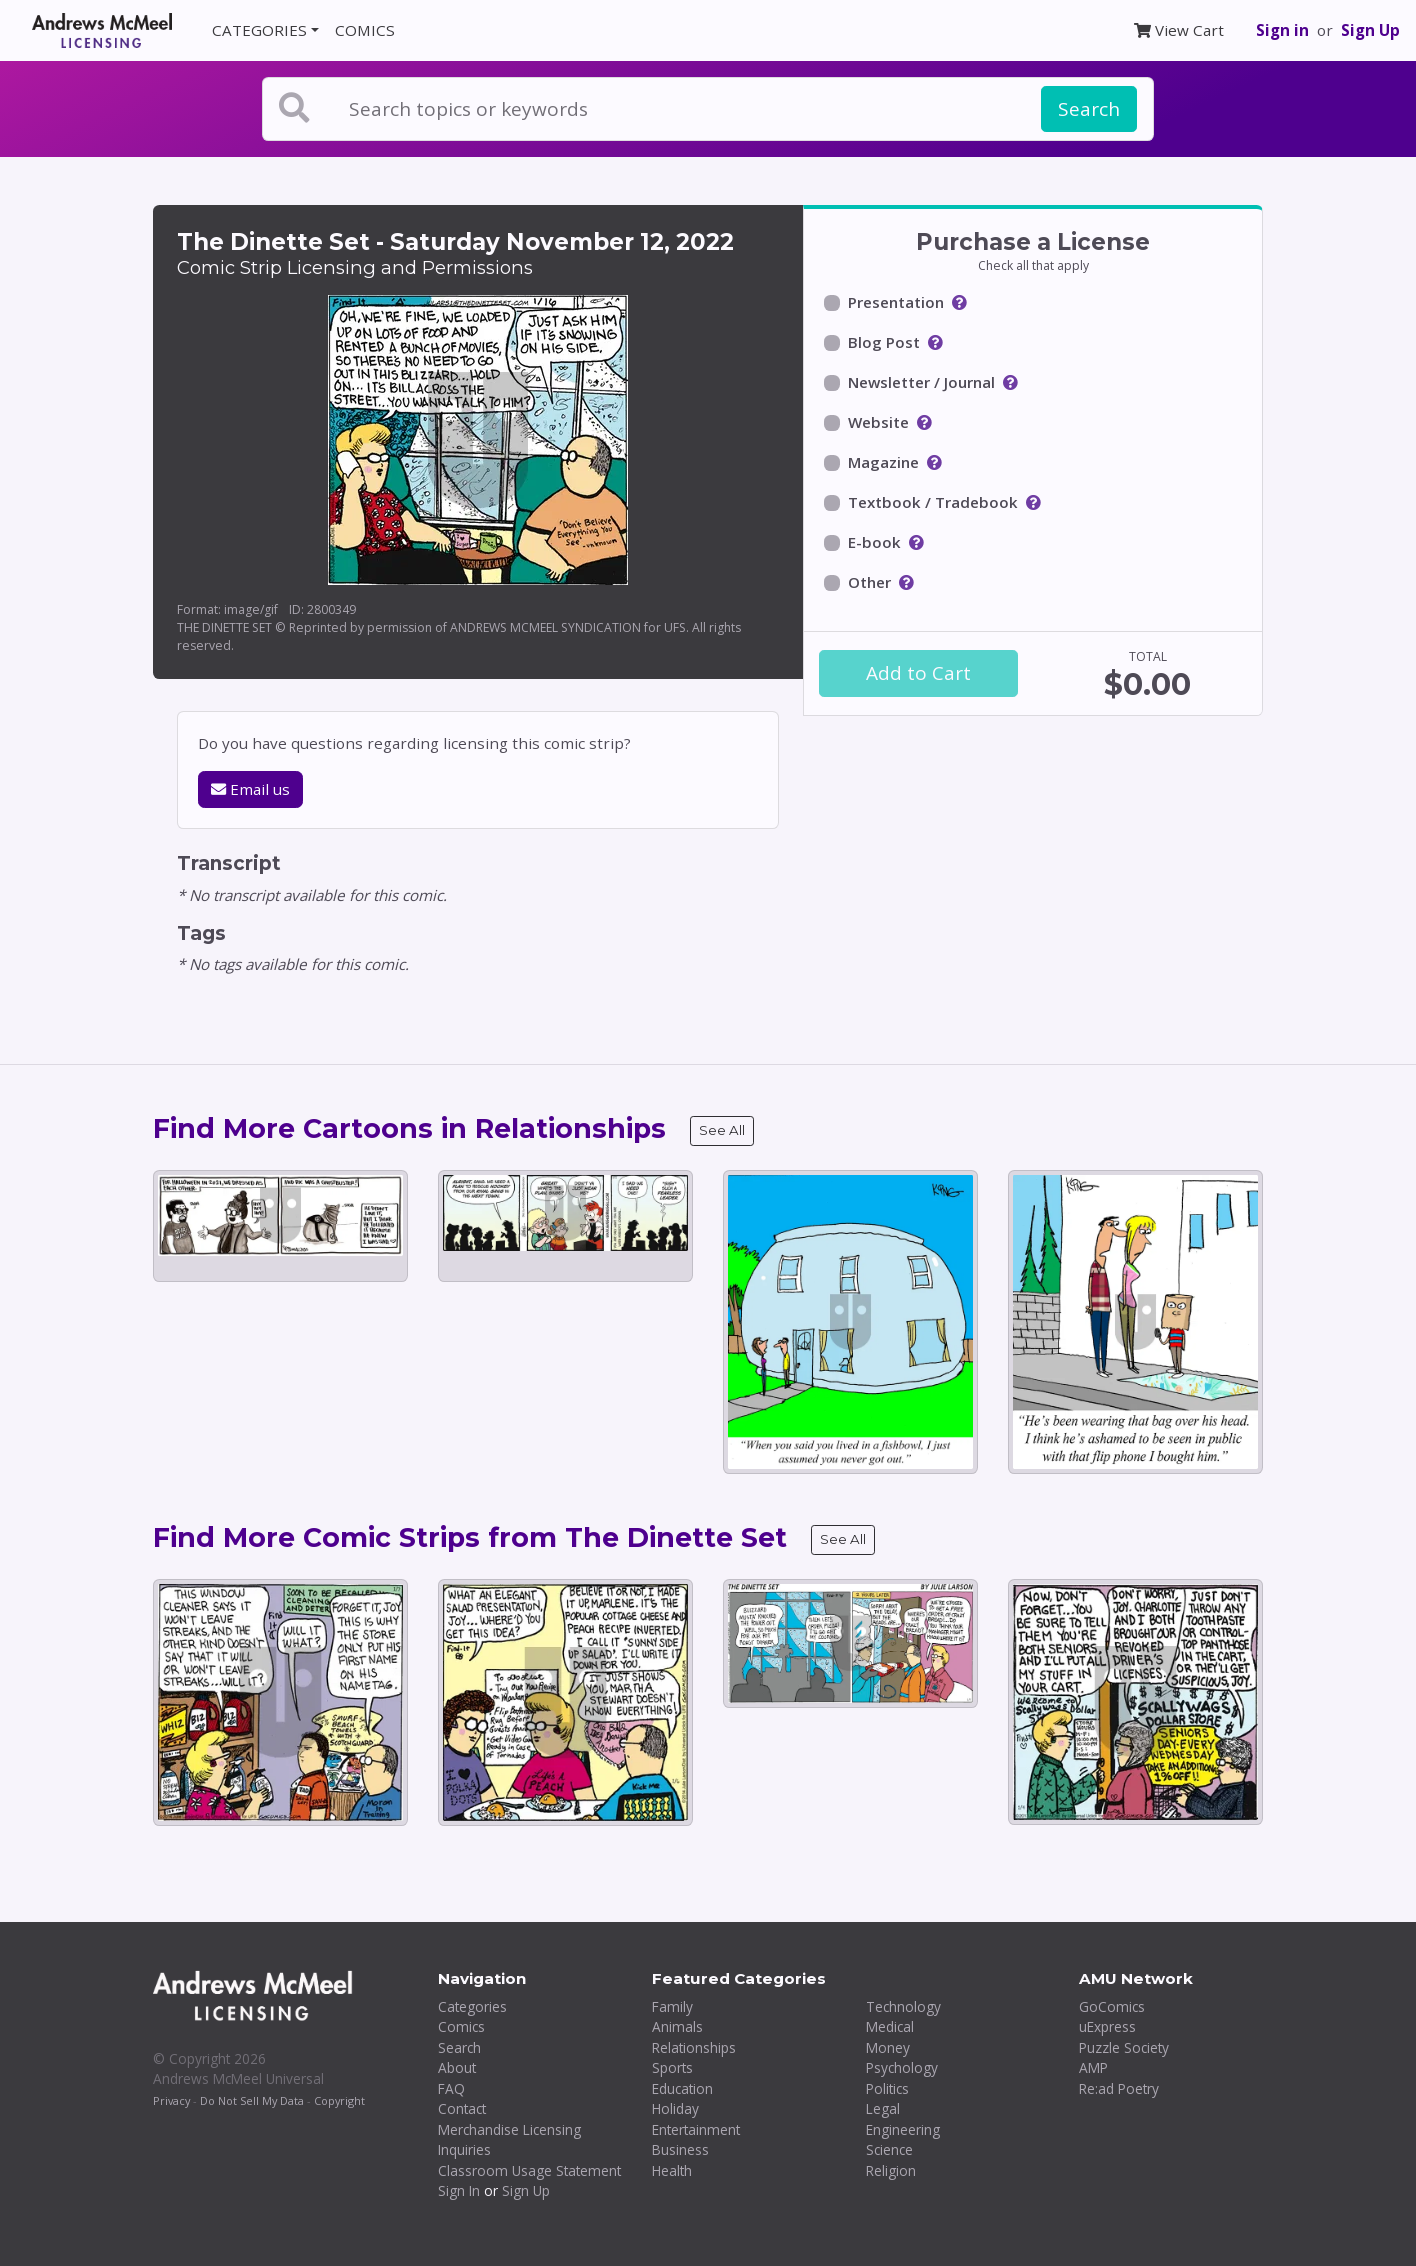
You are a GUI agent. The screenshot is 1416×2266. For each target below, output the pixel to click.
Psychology (902, 2067)
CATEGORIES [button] (259, 30)
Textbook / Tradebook (933, 502)
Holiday (675, 2108)
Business (680, 2149)
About (457, 2067)
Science (889, 2149)
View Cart (1179, 30)
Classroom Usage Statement (529, 2170)
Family (672, 2006)
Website (878, 422)
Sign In (459, 2190)
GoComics (1112, 2006)
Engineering (903, 2129)
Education (682, 2088)
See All (722, 1130)
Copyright (339, 2100)
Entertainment (696, 2129)
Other (869, 582)
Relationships (694, 2047)
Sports (672, 2067)
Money (888, 2047)
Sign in (1282, 30)
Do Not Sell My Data (252, 2100)
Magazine (883, 462)
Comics (461, 2026)
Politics (887, 2088)
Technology (903, 2006)
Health (672, 2170)
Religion (891, 2170)
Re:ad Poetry (1119, 2088)
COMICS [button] (365, 30)
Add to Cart (918, 673)
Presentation (896, 302)
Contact (462, 2108)
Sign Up (1370, 30)
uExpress (1107, 2026)
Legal (883, 2108)
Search (1089, 109)
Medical (890, 2026)
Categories (472, 2006)
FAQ (451, 2088)
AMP (1093, 2067)
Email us (250, 789)
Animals (677, 2026)
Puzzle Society (1124, 2047)
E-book (874, 542)
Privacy (171, 2100)
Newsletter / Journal (921, 382)
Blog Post (884, 342)
